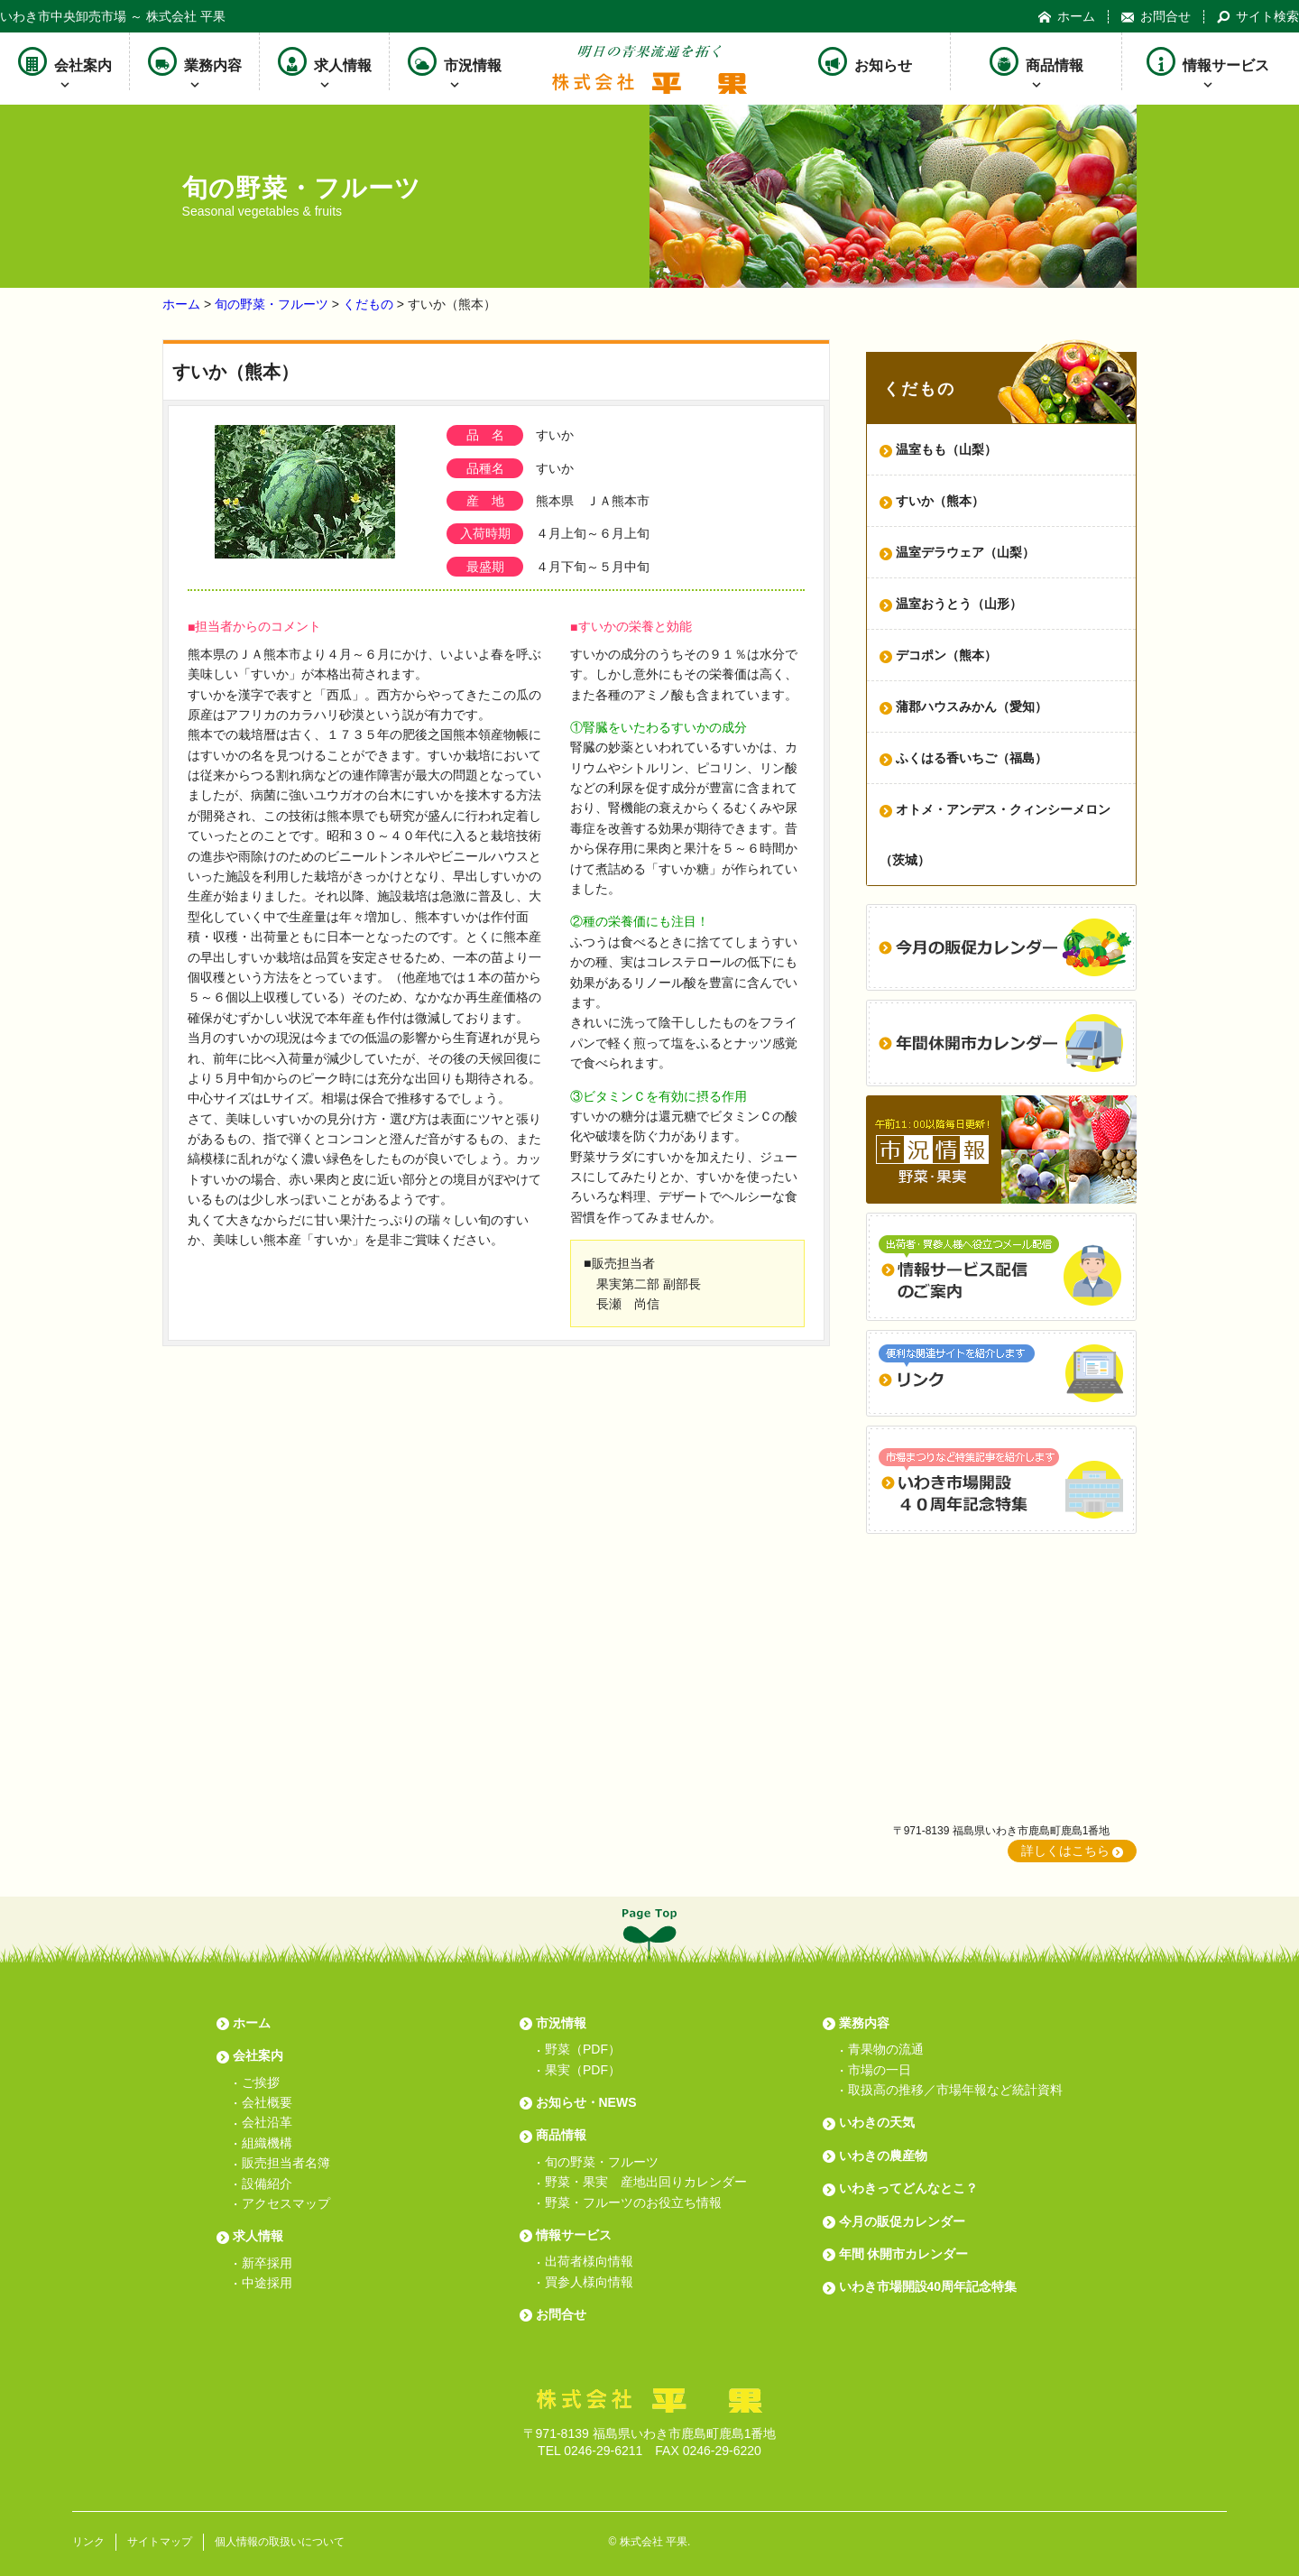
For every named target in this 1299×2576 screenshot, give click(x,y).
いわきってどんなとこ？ (908, 2188)
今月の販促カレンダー (902, 2221)
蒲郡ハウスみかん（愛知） (971, 706)
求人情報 (325, 61)
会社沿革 (267, 2122)
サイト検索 (1258, 16)
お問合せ (1156, 16)
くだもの (368, 304)
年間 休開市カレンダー (904, 2254)
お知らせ (865, 61)
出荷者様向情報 (589, 2261)
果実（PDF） (583, 2070)
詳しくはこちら (1065, 1850)
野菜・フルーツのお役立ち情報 (633, 2202)
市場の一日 (879, 2070)
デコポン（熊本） (946, 655)
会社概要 (267, 2102)
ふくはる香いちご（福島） (971, 758)
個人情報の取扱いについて (280, 2541)
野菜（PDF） (583, 2049)
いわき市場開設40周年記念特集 (928, 2286)
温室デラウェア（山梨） (965, 552)
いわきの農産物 (883, 2155)
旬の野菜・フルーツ (271, 304)
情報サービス (1208, 61)
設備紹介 (267, 2183)
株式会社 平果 (653, 2541)
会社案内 (65, 61)
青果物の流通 (886, 2049)
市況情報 (455, 61)
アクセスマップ (286, 2203)
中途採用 (267, 2283)
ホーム (1066, 16)
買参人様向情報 (589, 2282)
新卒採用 (267, 2263)
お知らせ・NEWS (586, 2102)
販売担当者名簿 (286, 2163)
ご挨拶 (261, 2082)
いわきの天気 (877, 2122)
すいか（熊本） (940, 501)
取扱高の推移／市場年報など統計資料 (955, 2089)
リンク (88, 2541)
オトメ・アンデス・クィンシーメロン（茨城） (995, 834)
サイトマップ (159, 2541)
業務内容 (195, 61)
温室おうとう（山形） (959, 603)
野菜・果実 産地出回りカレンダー (646, 2181)
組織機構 (267, 2143)
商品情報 (1036, 61)
